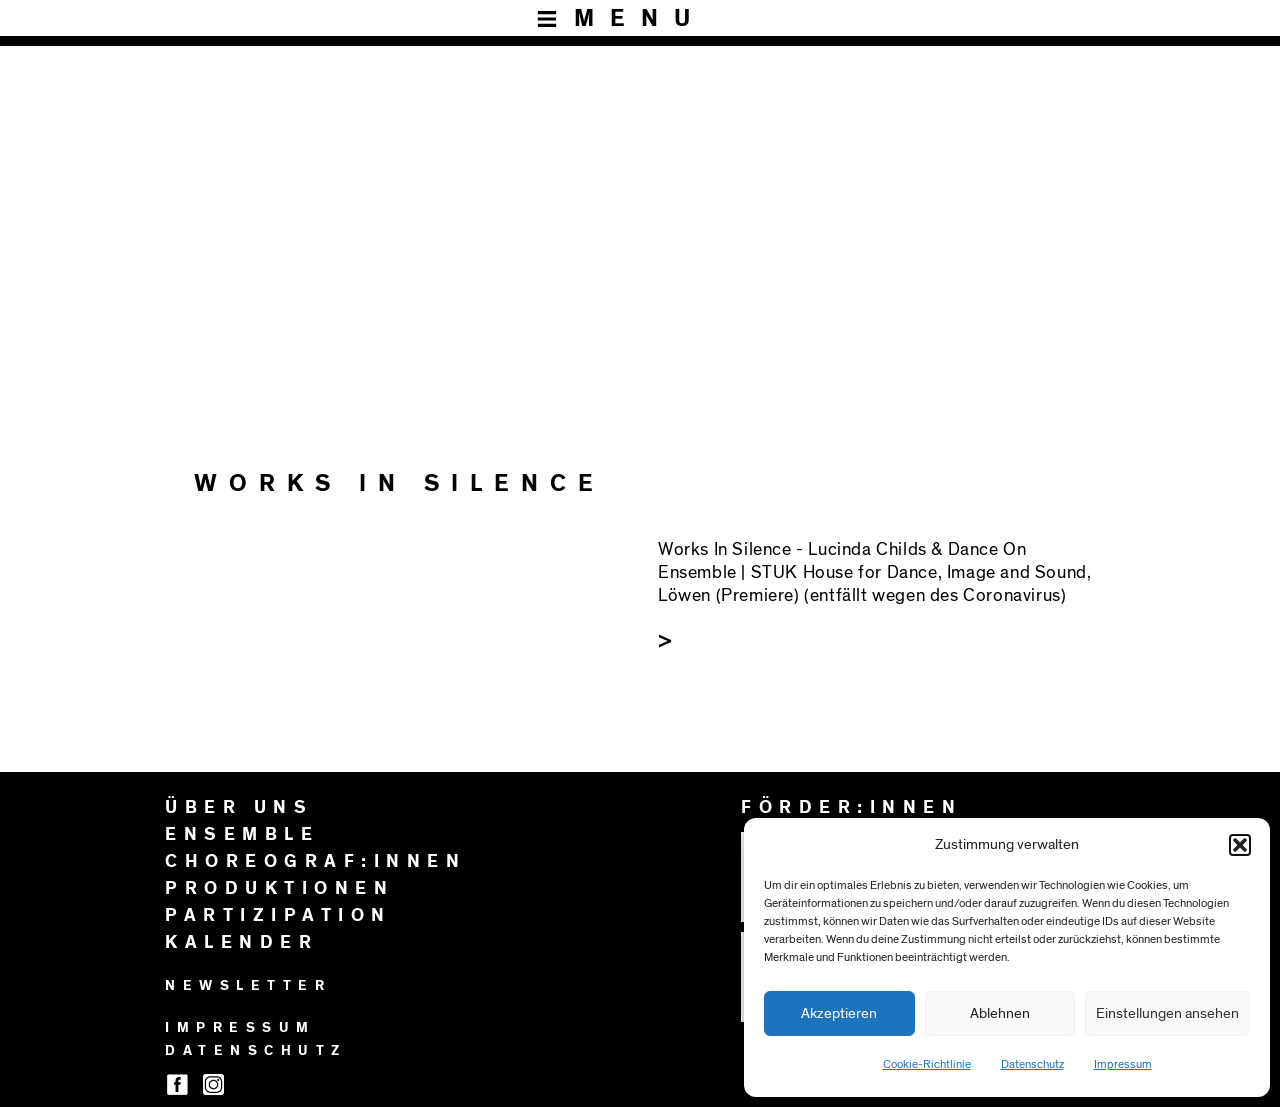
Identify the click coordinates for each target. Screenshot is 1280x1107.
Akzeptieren (839, 1013)
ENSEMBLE (242, 835)
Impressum (1123, 1064)
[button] (1240, 845)
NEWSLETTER (248, 986)
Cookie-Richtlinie (927, 1064)
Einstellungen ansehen (1167, 1013)
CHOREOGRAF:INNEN (315, 862)
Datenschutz (1032, 1064)
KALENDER (241, 943)
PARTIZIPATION (278, 916)
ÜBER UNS (239, 808)
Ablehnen (1000, 1013)
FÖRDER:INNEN (851, 808)
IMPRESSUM (240, 1028)
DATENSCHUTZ (256, 1051)
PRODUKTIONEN (279, 889)
